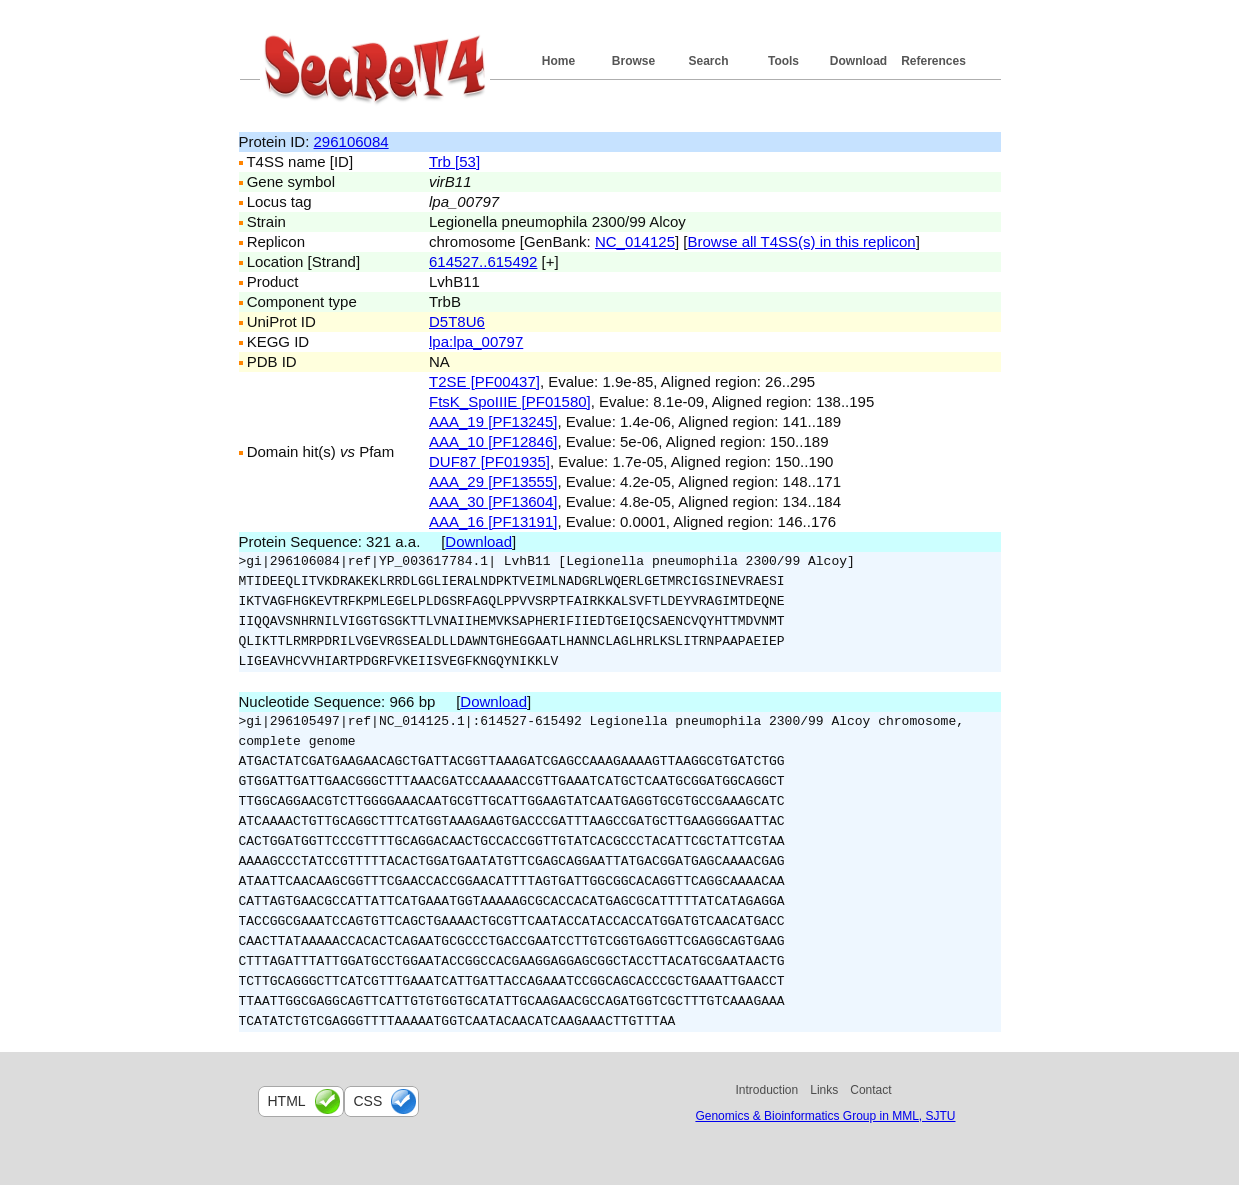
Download (858, 61)
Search (708, 61)
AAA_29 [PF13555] (493, 481)
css (368, 1101)
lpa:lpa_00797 (476, 341)
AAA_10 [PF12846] (493, 441)
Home (558, 61)
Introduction (767, 1090)
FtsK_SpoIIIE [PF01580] (510, 401)
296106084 (351, 141)
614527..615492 (483, 261)
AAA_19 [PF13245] (493, 421)
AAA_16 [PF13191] (493, 521)
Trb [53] (454, 161)
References (933, 61)
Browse (633, 61)
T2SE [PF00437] (484, 381)
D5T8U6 (457, 321)
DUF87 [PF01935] (489, 461)
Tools (783, 61)
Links (824, 1090)
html (287, 1101)
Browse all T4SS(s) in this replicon (802, 241)
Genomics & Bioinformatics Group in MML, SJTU (825, 1116)
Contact (870, 1090)
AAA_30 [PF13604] (493, 501)
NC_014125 (635, 241)
